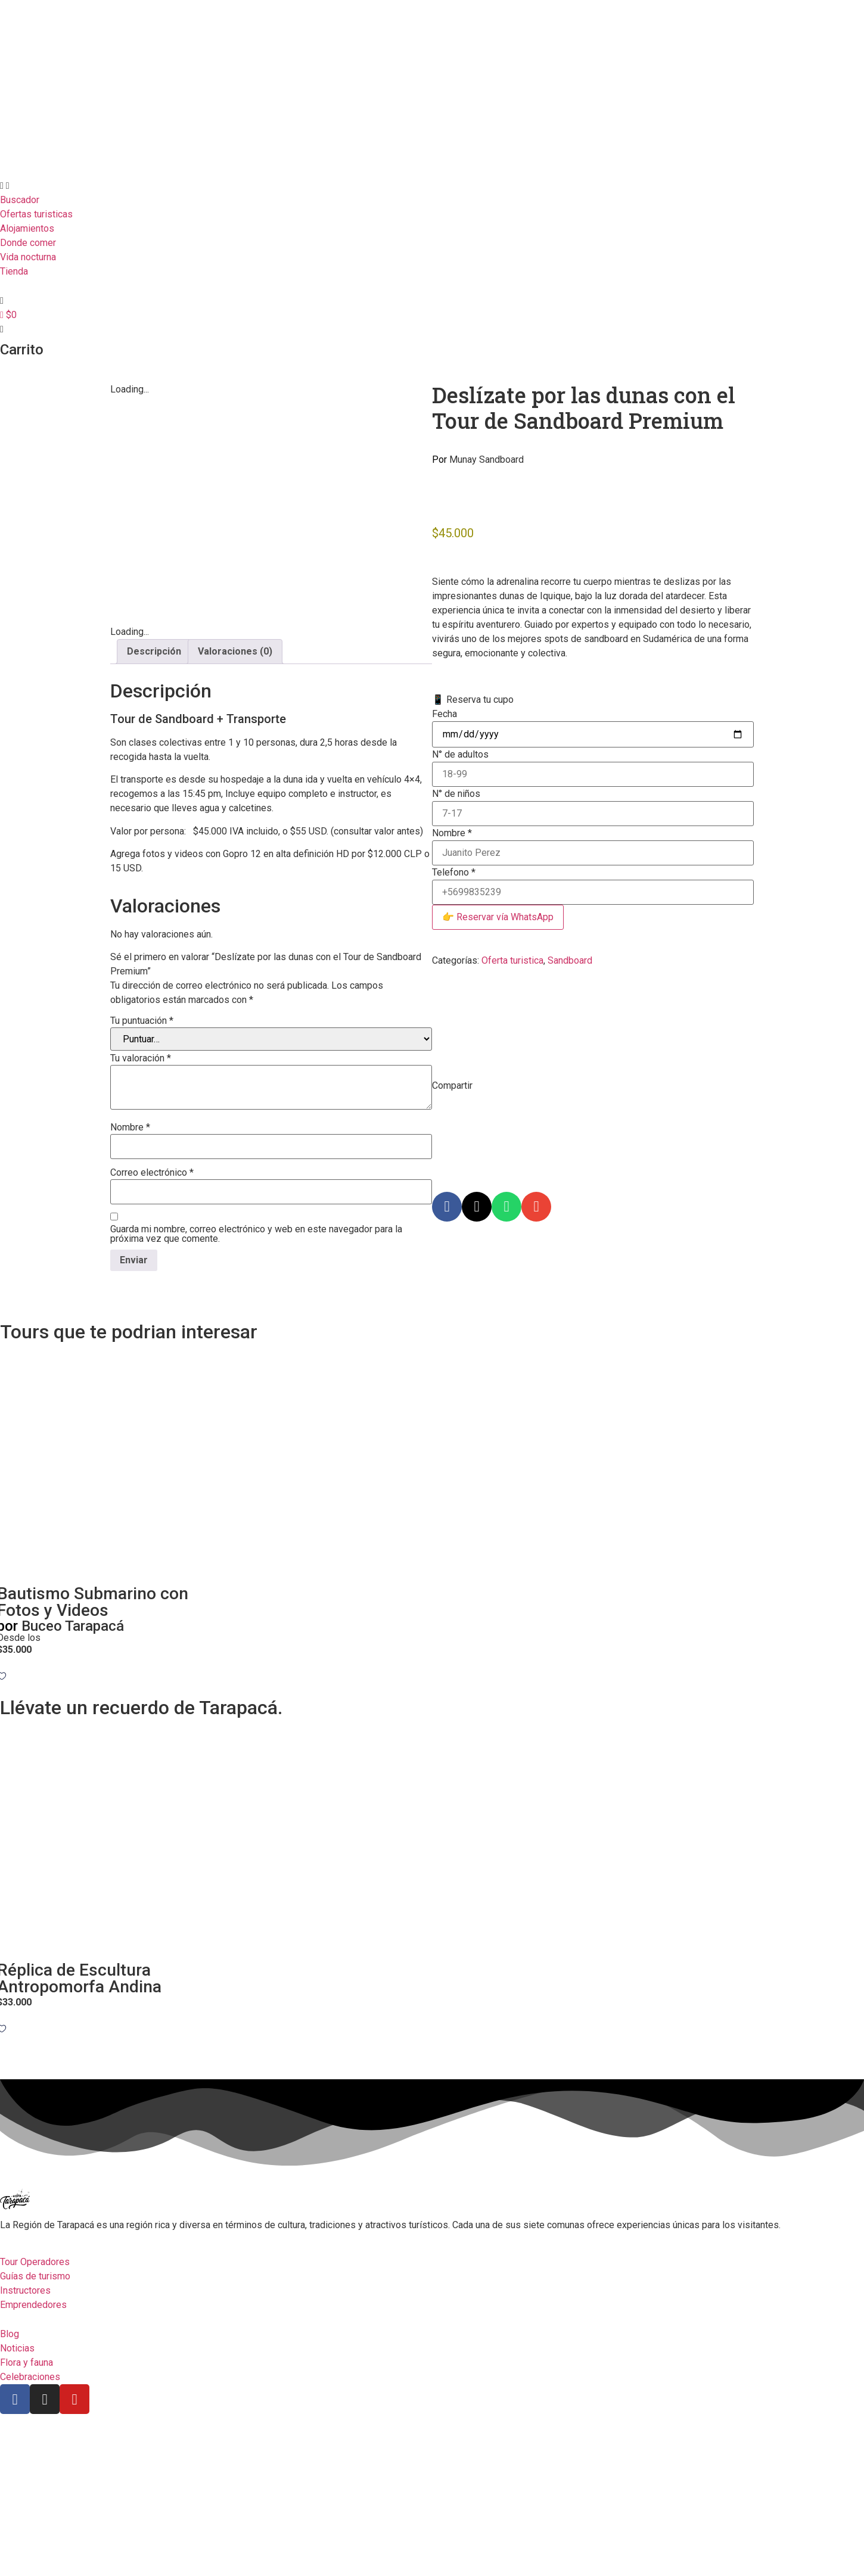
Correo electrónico (152, 1320)
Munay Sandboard (478, 459)
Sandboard (570, 960)
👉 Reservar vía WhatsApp (498, 917)
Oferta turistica (512, 960)
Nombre (130, 1274)
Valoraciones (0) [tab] (235, 798)
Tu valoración (140, 1205)
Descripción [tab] (154, 798)
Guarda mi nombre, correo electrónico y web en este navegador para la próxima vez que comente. (256, 1381)
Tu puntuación (141, 1168)
